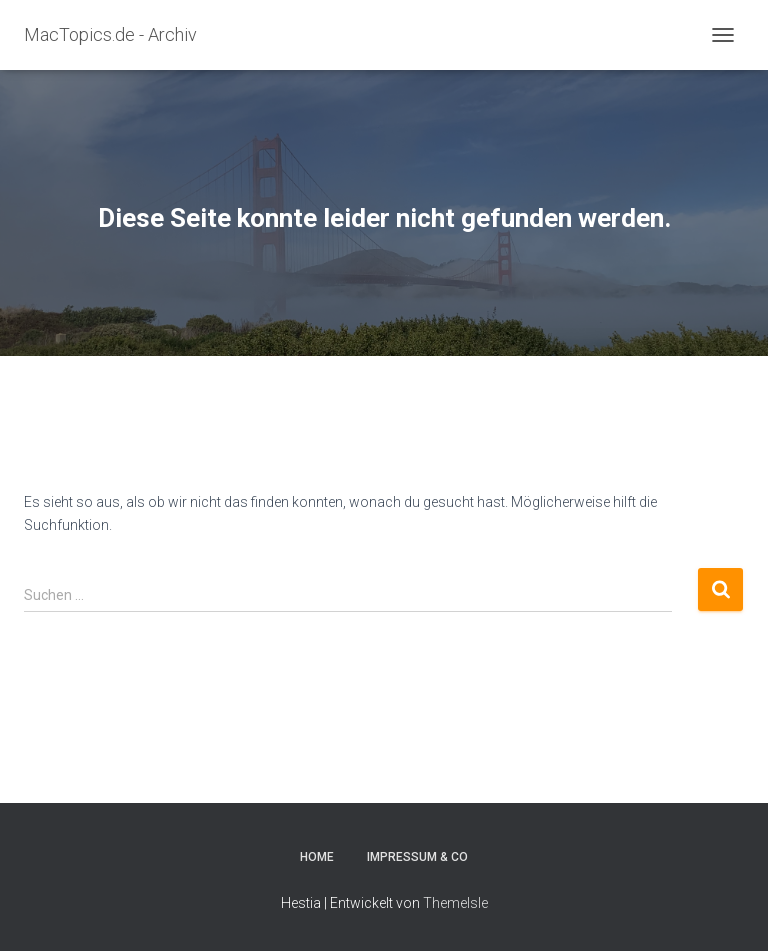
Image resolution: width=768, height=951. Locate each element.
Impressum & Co (417, 857)
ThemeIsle (455, 903)
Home (317, 857)
